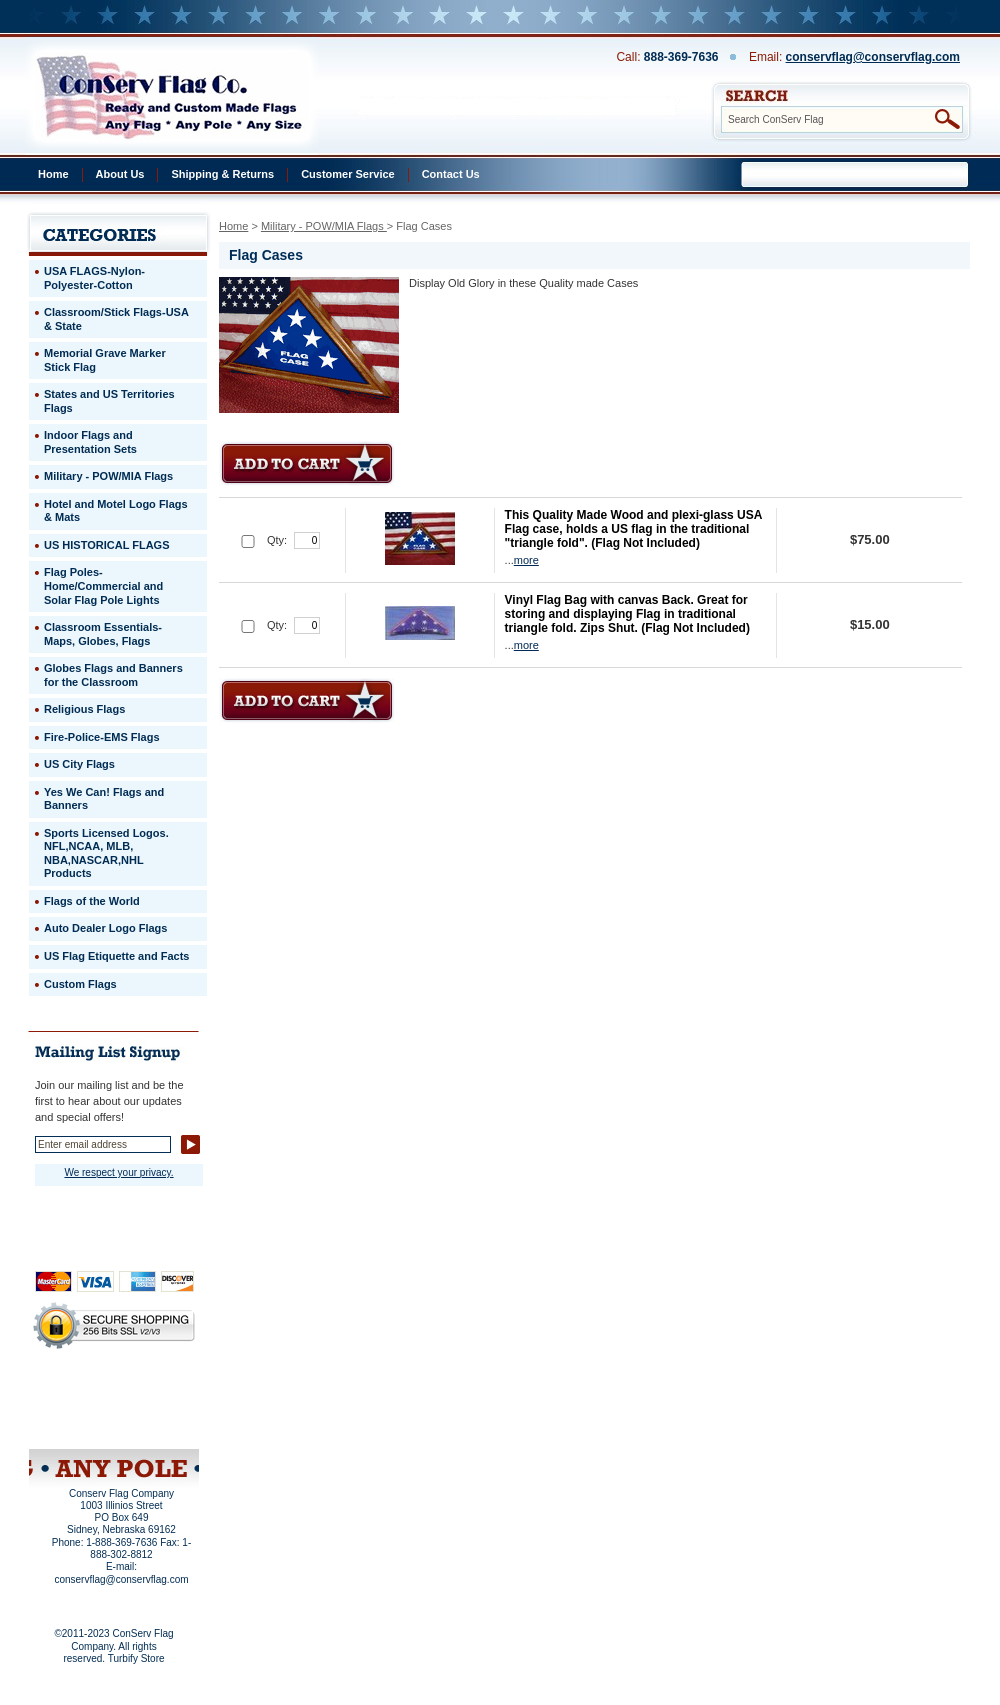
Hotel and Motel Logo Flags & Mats (116, 511)
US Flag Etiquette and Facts (116, 956)
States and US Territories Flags (109, 401)
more (526, 560)
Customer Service (348, 174)
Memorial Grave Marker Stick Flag (105, 360)
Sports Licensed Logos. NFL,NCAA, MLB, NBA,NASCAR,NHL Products (106, 853)
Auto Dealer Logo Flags (105, 928)
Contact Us (451, 174)
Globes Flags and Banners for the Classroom (113, 675)
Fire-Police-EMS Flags (102, 737)
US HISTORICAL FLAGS (107, 545)
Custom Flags (80, 984)
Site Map (75, 1423)
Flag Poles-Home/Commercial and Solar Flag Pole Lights (103, 585)
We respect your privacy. (118, 1172)
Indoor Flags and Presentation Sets (90, 442)
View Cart (151, 1423)
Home (53, 174)
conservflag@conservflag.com (873, 57)
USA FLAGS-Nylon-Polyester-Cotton (94, 278)
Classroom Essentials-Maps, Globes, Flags (103, 634)
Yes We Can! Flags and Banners (104, 799)
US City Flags (79, 764)
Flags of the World (92, 901)
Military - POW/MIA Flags (324, 226)
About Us (120, 174)
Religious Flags (84, 709)
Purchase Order (153, 1409)
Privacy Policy (80, 1396)
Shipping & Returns (222, 174)
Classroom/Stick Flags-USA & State (116, 319)
